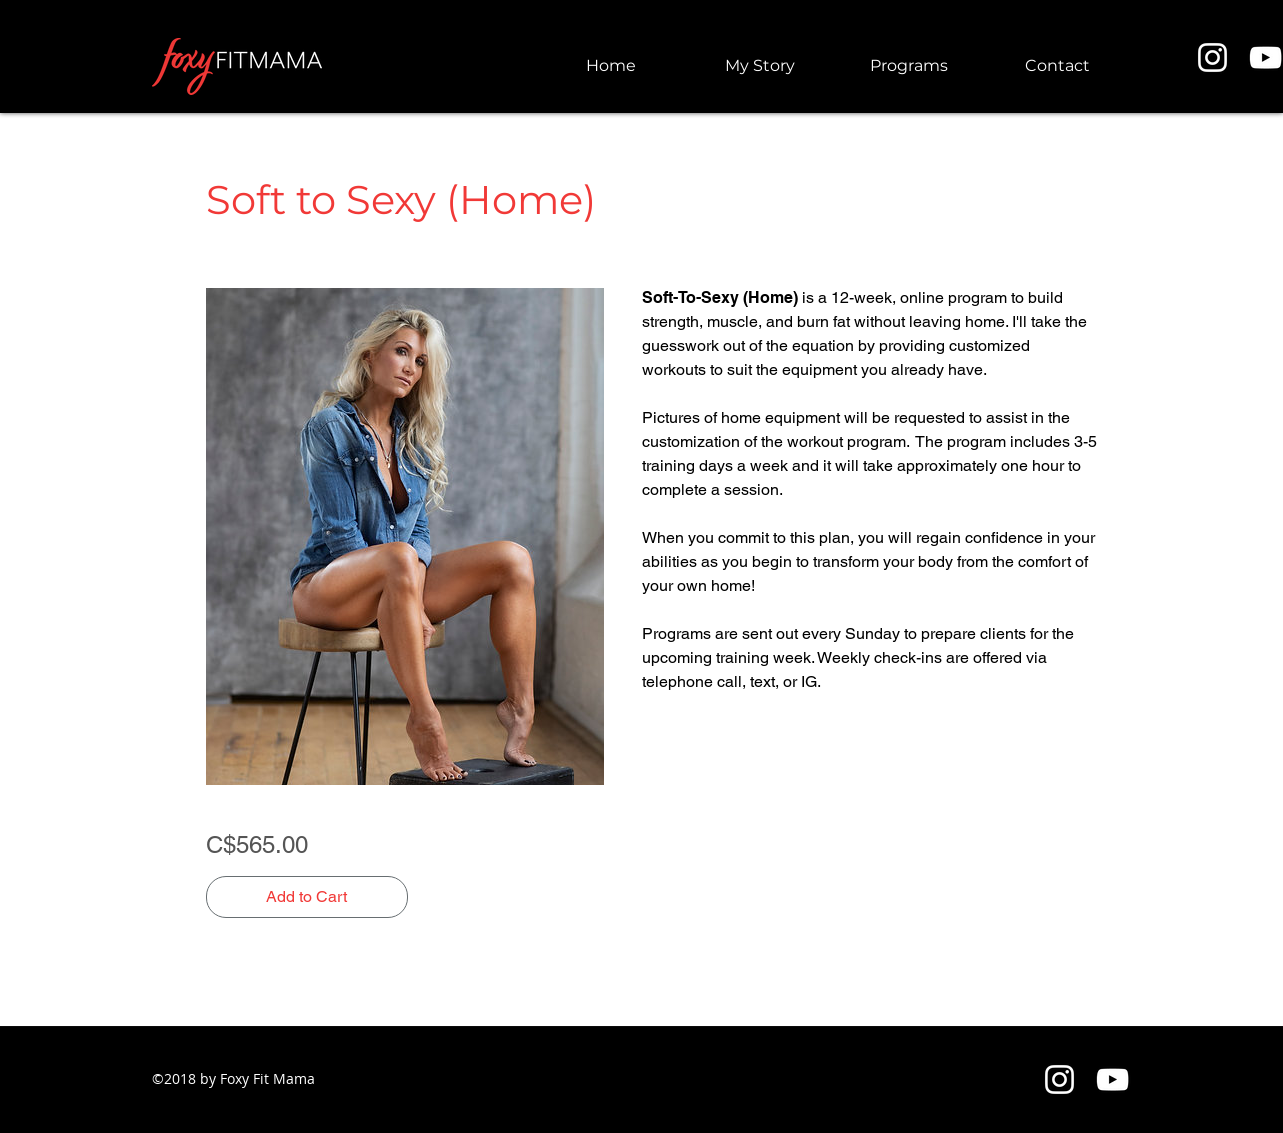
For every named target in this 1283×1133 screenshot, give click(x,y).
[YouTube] (1112, 1079)
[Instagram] (1212, 57)
